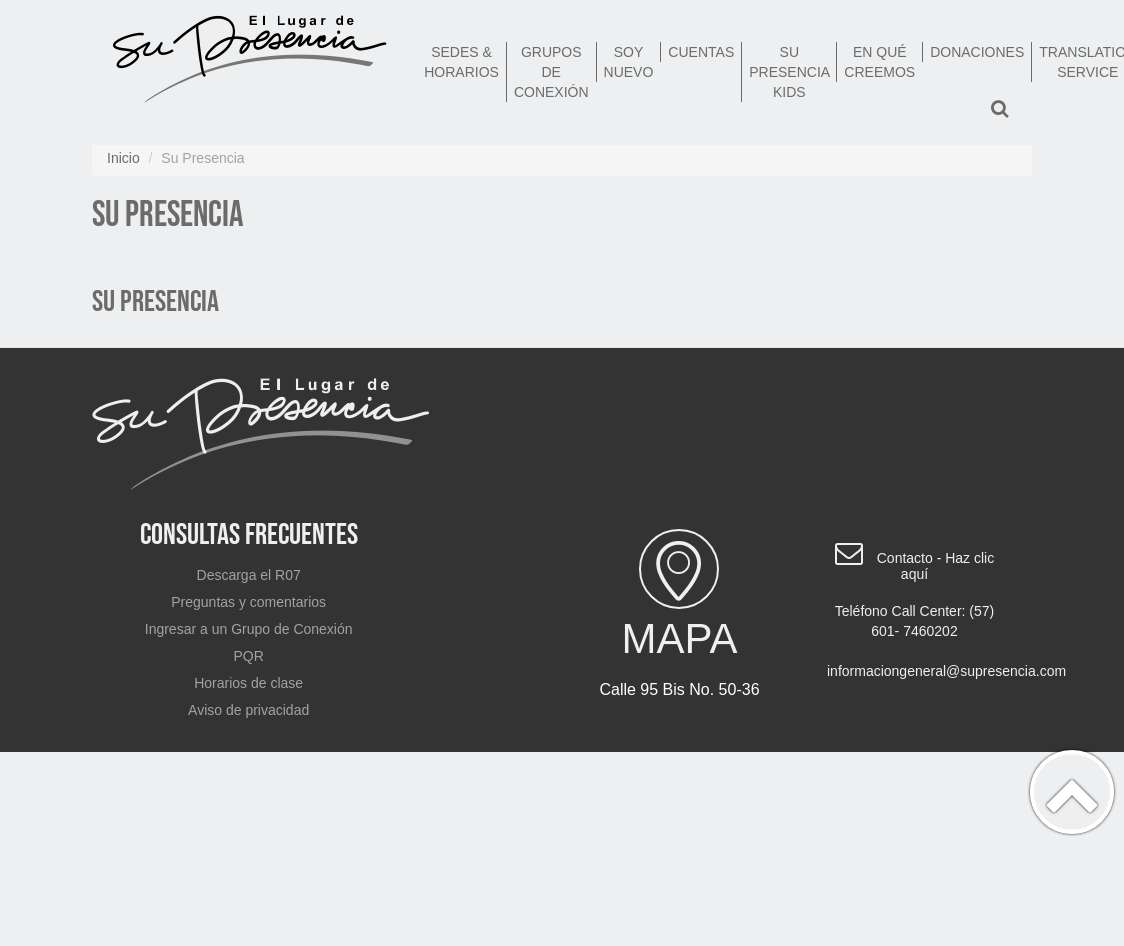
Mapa (680, 595)
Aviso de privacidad (248, 710)
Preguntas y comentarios (248, 602)
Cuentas (701, 52)
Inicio (123, 158)
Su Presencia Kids (789, 72)
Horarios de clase (248, 683)
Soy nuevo (629, 62)
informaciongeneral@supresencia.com (922, 671)
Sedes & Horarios (461, 62)
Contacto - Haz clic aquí (935, 566)
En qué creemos (879, 62)
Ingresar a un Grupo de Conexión (249, 629)
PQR (248, 656)
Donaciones (977, 52)
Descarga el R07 (249, 575)
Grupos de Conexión (551, 72)
